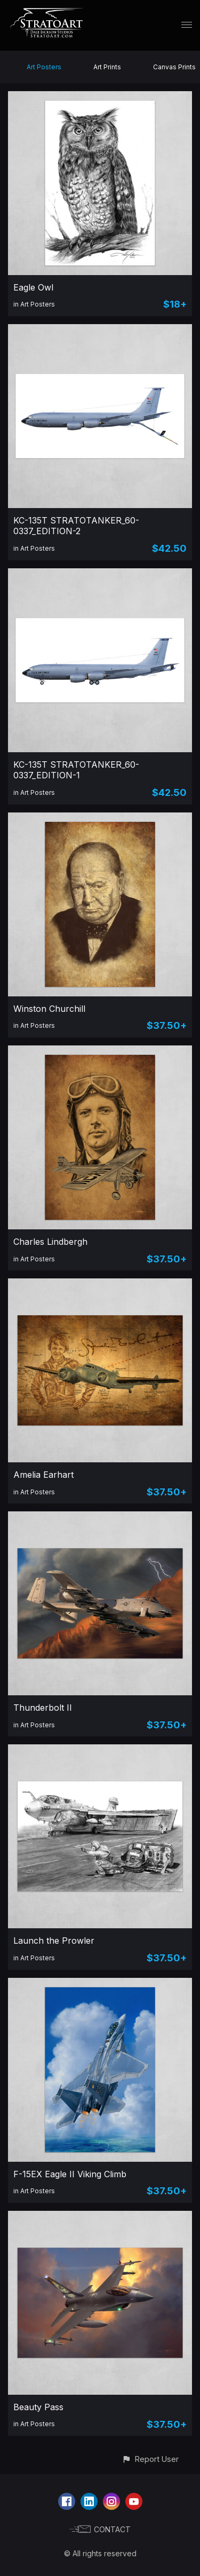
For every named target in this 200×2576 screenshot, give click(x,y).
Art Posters (44, 67)
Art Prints (107, 67)
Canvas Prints (174, 67)
